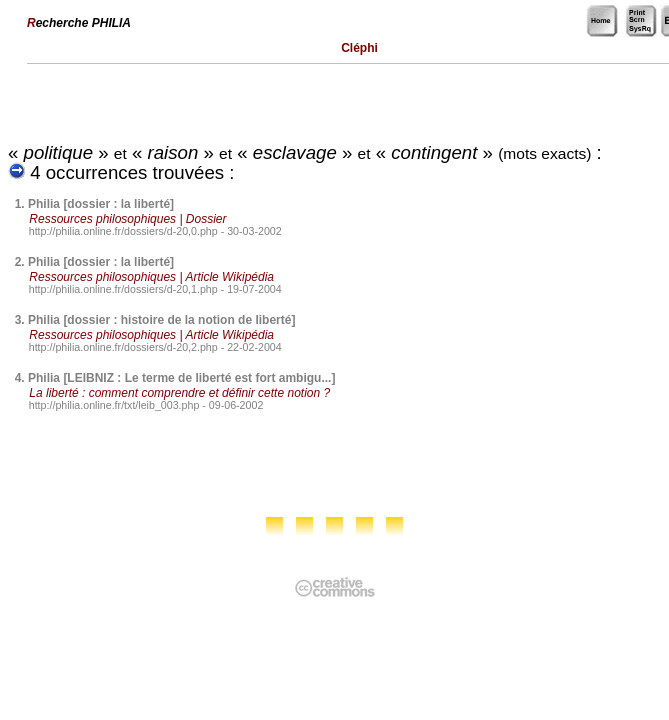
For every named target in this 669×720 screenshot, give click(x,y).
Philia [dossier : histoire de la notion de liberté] (161, 320)
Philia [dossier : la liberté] (101, 204)
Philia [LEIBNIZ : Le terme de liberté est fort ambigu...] (181, 378)
